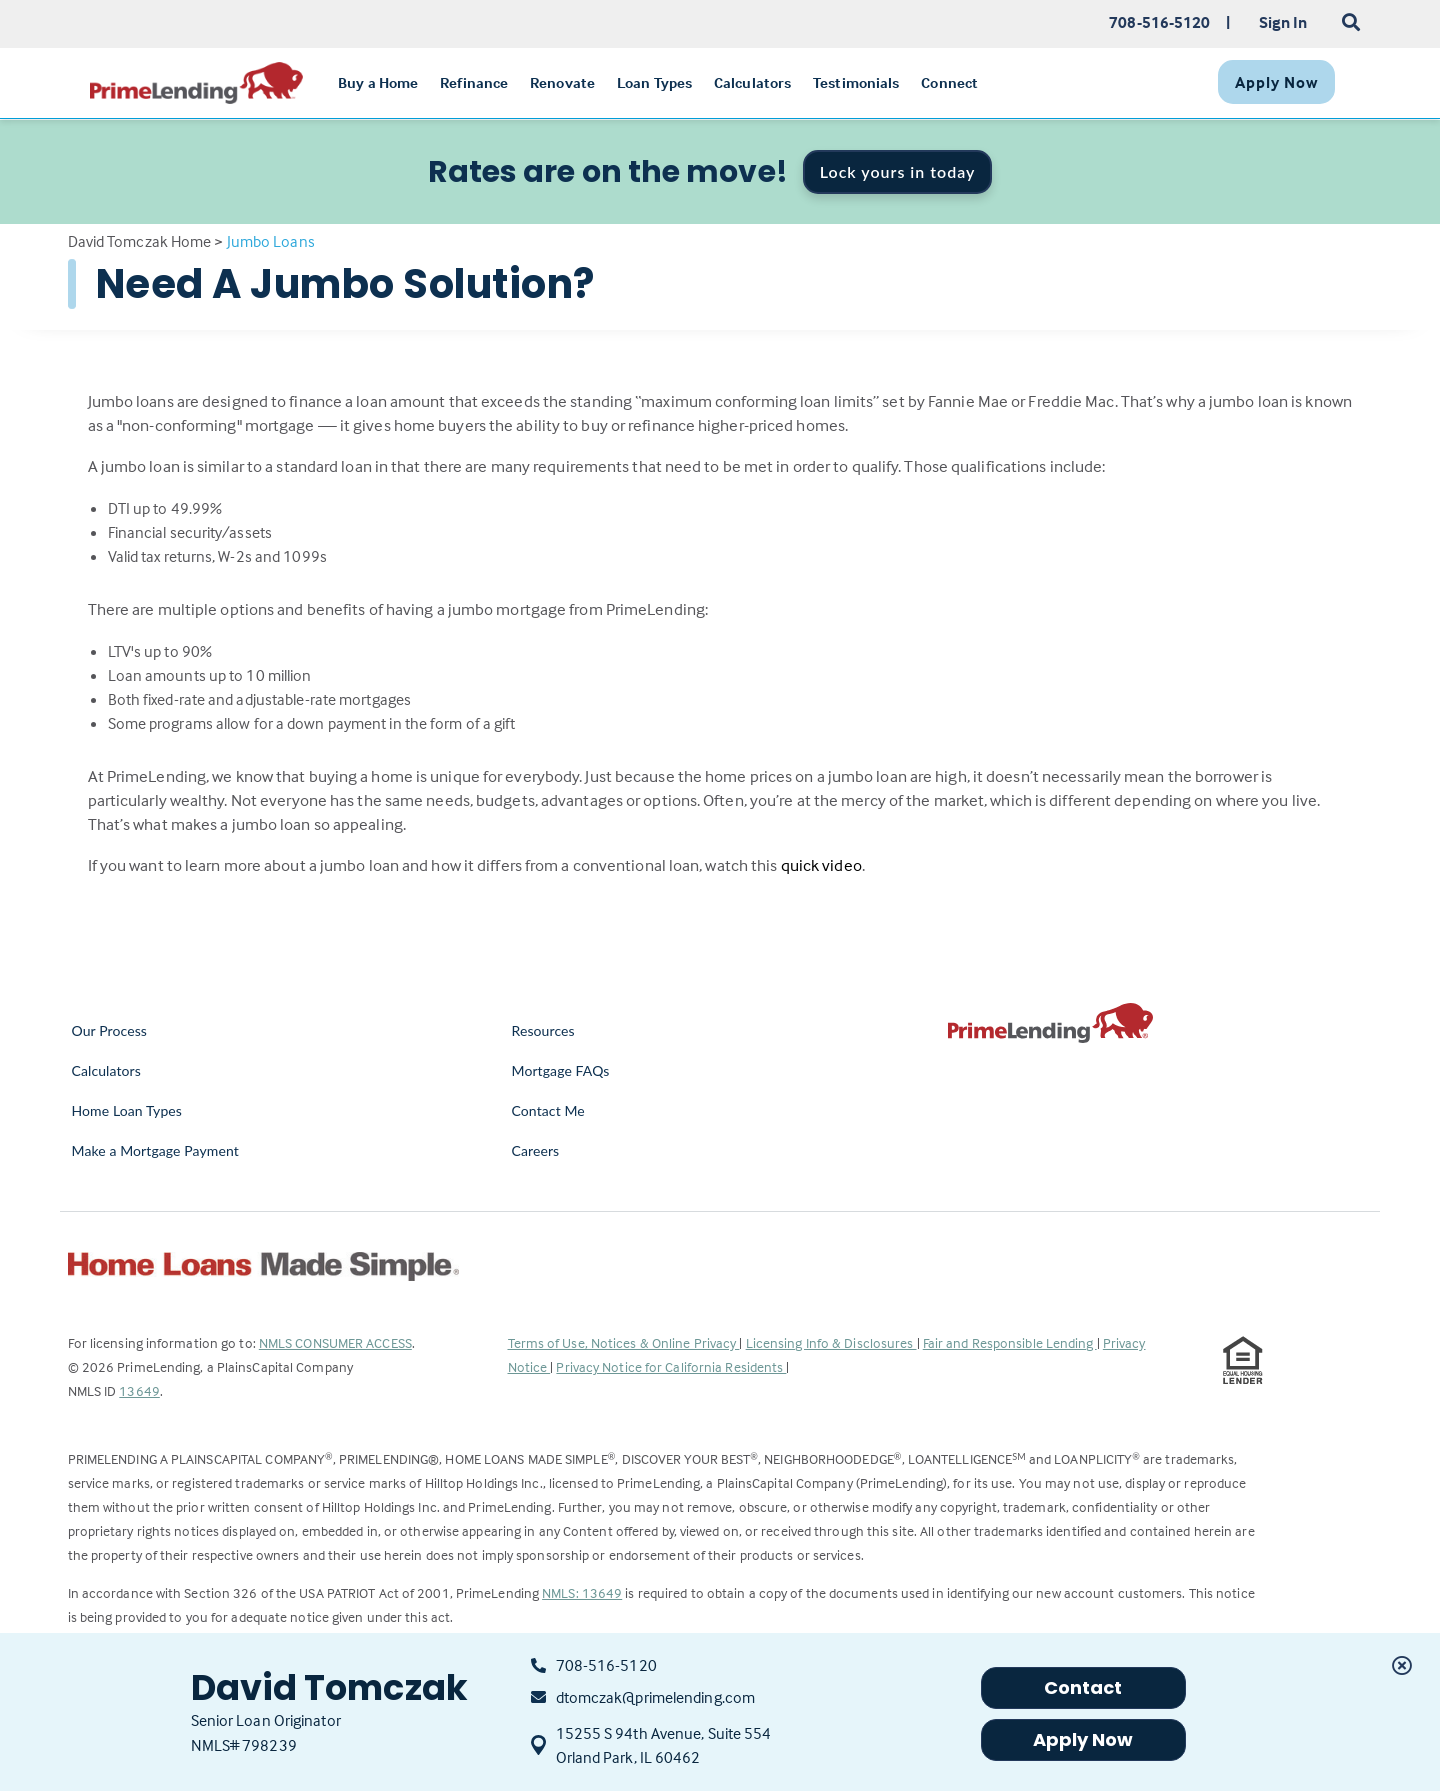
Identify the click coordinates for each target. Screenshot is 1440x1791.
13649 (139, 1390)
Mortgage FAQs (561, 1070)
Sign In (1283, 22)
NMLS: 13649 (582, 1592)
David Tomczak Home (140, 241)
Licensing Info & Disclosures (831, 1342)
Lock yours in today (898, 171)
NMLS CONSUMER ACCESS (335, 1342)
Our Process (110, 1030)
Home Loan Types (127, 1110)
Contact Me (548, 1110)
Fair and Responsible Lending (1010, 1342)
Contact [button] (1083, 1687)
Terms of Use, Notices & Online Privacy (624, 1342)
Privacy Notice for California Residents (671, 1366)
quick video (821, 865)
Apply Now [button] (1083, 1739)
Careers (536, 1150)
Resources (543, 1030)
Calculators (106, 1070)
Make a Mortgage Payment (155, 1150)
